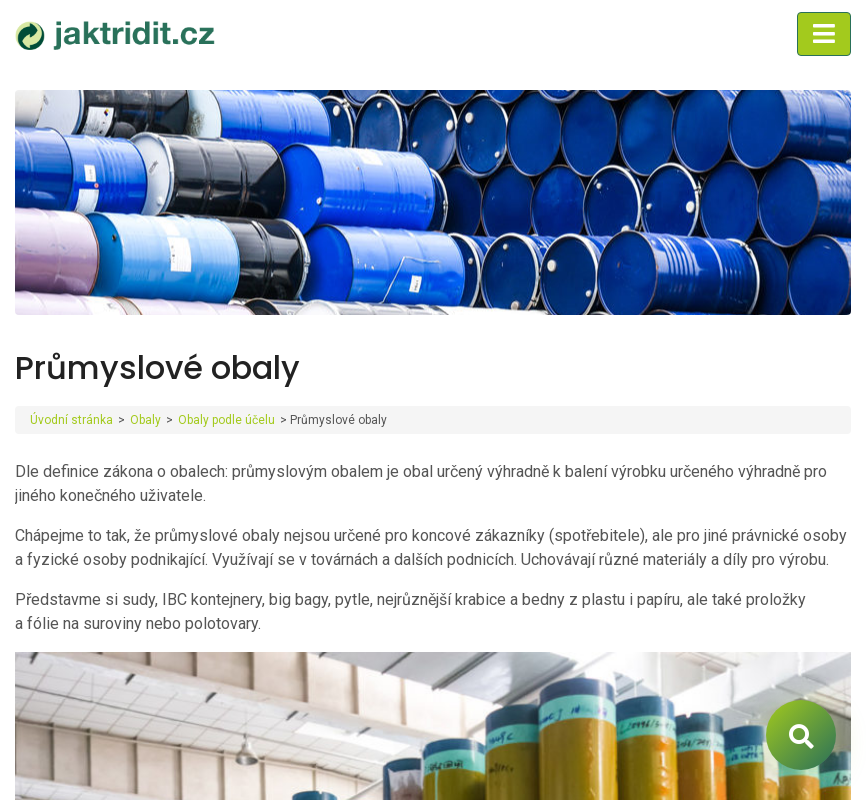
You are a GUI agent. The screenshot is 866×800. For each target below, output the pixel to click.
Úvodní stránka (71, 420)
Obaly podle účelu (226, 420)
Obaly (145, 420)
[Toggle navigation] (824, 34)
